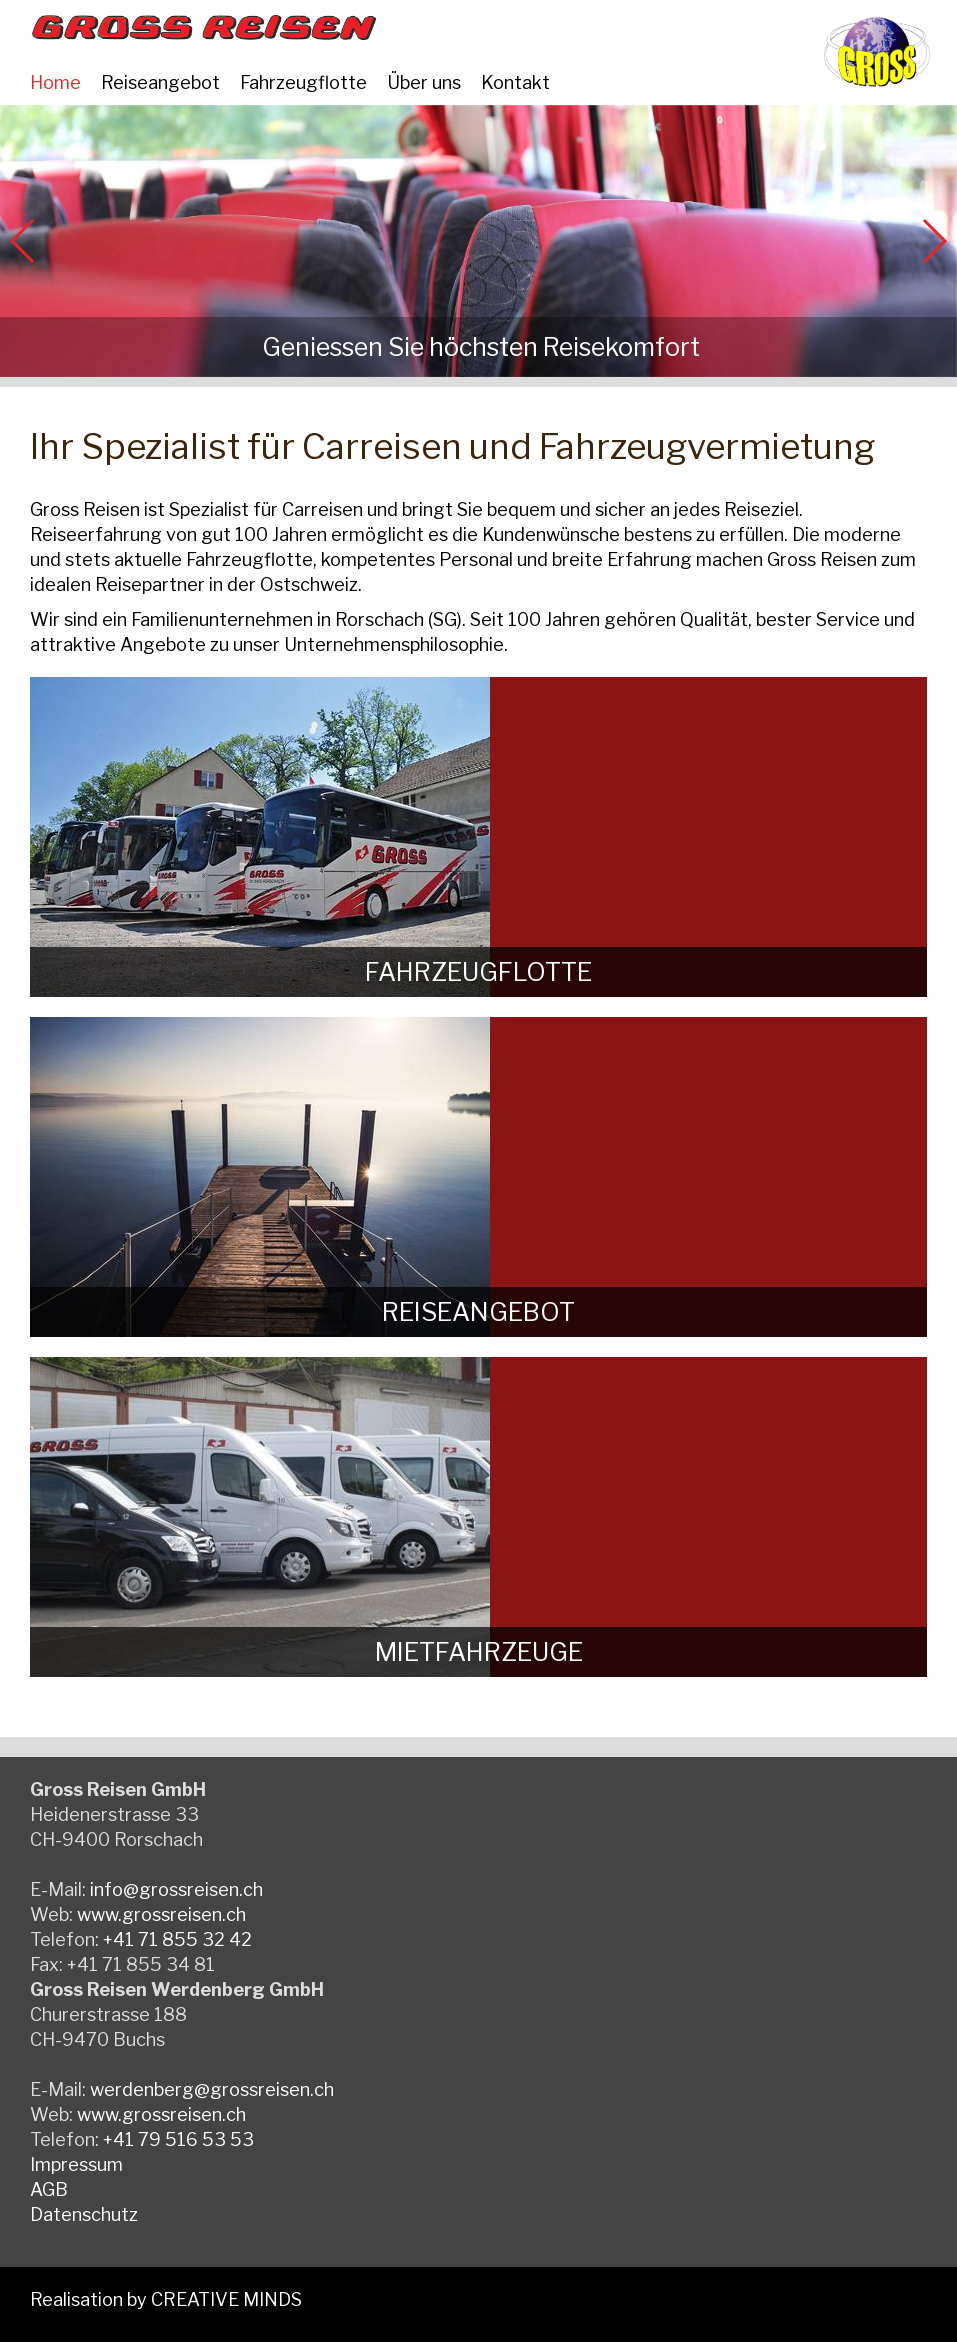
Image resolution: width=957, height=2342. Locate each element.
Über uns (424, 82)
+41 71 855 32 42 (177, 1939)
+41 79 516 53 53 (178, 2139)
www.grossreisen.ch (161, 1914)
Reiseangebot (160, 82)
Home (55, 82)
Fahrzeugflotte (303, 82)
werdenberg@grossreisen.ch (212, 2089)
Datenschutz (84, 2214)
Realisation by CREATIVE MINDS (166, 2299)
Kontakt (515, 82)
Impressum (76, 2164)
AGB (49, 2189)
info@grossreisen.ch (176, 1889)
